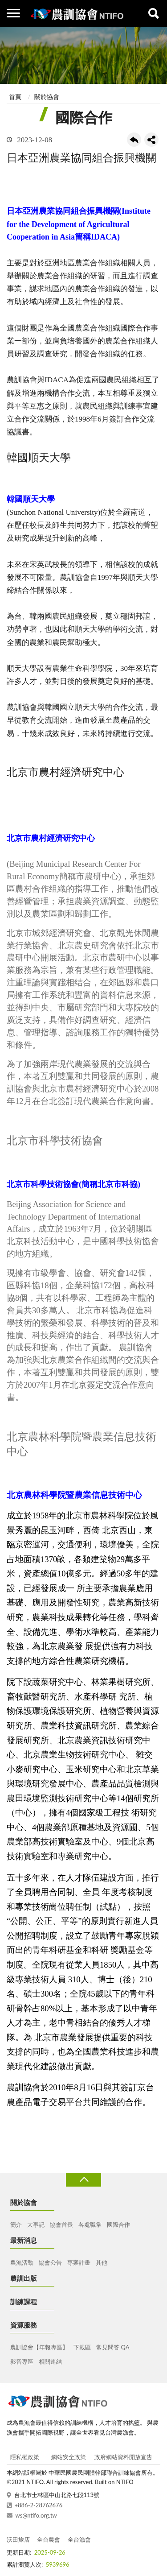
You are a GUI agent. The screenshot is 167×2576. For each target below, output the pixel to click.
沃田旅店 (18, 2539)
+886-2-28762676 (39, 2505)
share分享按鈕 (151, 139)
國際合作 (118, 2224)
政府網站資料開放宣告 (123, 2456)
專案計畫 (78, 2262)
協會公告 (50, 2262)
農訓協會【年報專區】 (39, 2347)
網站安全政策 (68, 2456)
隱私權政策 (24, 2456)
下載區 (82, 2347)
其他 (101, 2262)
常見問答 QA (112, 2347)
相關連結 (50, 2361)
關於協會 (46, 96)
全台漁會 (79, 2539)
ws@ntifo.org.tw (36, 2515)
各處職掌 (90, 2224)
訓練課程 (23, 2302)
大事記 (36, 2224)
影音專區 (21, 2361)
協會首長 (61, 2224)
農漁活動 (21, 2262)
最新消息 (23, 2240)
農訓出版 (23, 2278)
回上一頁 (134, 139)
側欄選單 (13, 13)
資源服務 (23, 2325)
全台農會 (48, 2539)
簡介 (16, 2224)
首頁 (15, 96)
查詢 (153, 13)
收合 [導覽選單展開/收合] (83, 2180)
